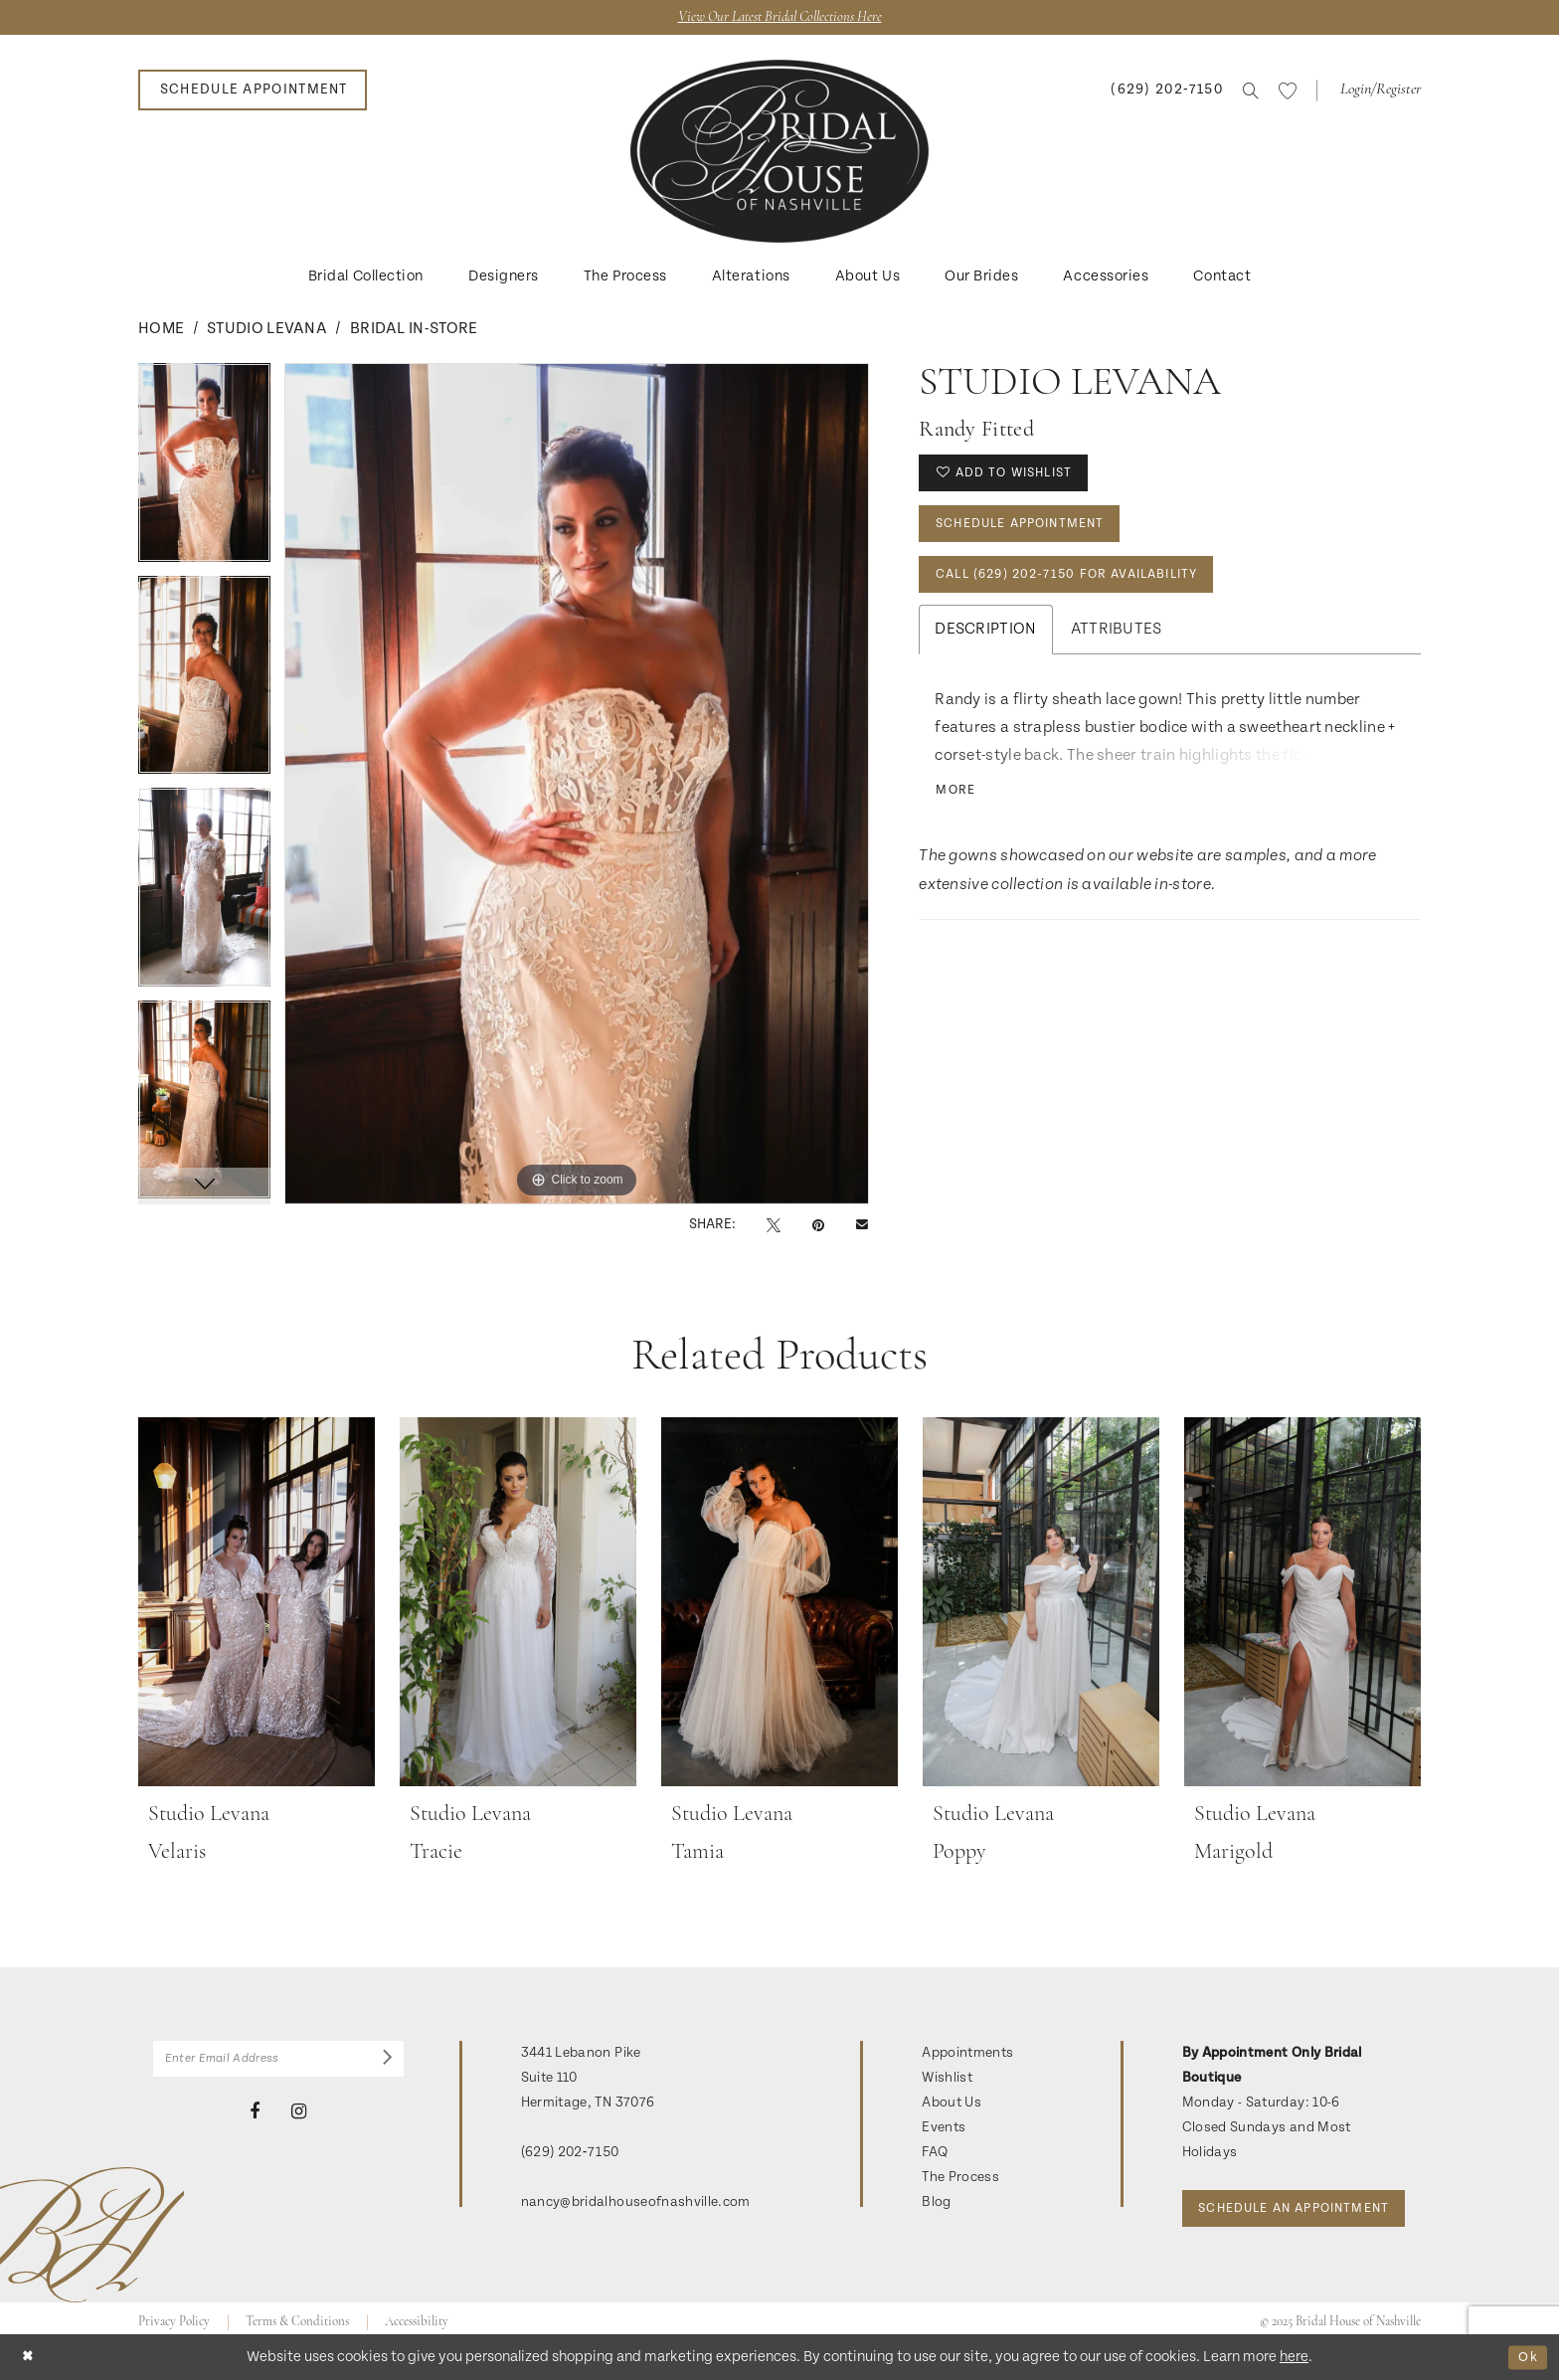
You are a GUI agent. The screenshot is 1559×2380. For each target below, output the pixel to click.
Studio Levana (267, 330)
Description (985, 646)
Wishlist (947, 2080)
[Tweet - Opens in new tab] (773, 1226)
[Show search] (1251, 92)
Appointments (967, 2055)
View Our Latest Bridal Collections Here (780, 19)
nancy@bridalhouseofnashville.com (636, 2204)
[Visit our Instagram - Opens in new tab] (298, 2117)
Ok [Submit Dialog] (1526, 2356)
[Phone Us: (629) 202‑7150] (1167, 92)
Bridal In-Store (414, 330)
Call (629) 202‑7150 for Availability (1083, 589)
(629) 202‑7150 (570, 2154)
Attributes (1116, 646)
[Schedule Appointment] (252, 92)
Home (161, 330)
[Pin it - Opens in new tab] (818, 1226)
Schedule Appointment (1032, 533)
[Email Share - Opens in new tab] (862, 1226)
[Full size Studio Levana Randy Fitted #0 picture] (576, 785)
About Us (951, 2104)
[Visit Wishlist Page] (1287, 92)
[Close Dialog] (30, 2356)
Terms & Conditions (297, 2311)
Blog (936, 2204)
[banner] (779, 153)
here (1294, 2356)
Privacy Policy (174, 2311)
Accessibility (416, 2311)
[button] (1378, 92)
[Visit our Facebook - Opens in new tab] (254, 2117)
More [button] (958, 809)
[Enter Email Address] (278, 2063)
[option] (204, 471)
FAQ (935, 2154)
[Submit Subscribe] (385, 2062)
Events (943, 2129)
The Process (960, 2179)
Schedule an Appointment (1306, 2162)
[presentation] (256, 1604)
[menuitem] (252, 92)
